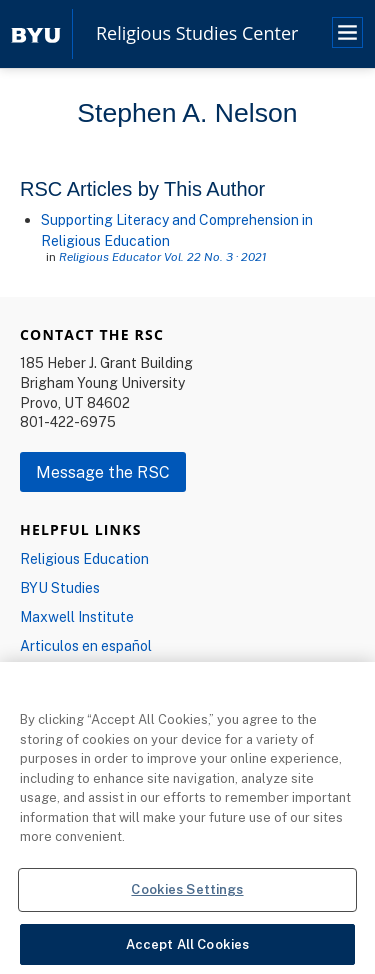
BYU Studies (60, 587)
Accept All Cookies (187, 949)
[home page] (36, 33)
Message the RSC (103, 472)
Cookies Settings (187, 894)
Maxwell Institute (77, 616)
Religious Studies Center (197, 34)
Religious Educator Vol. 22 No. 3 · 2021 (162, 256)
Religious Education (84, 558)
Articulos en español (86, 645)
